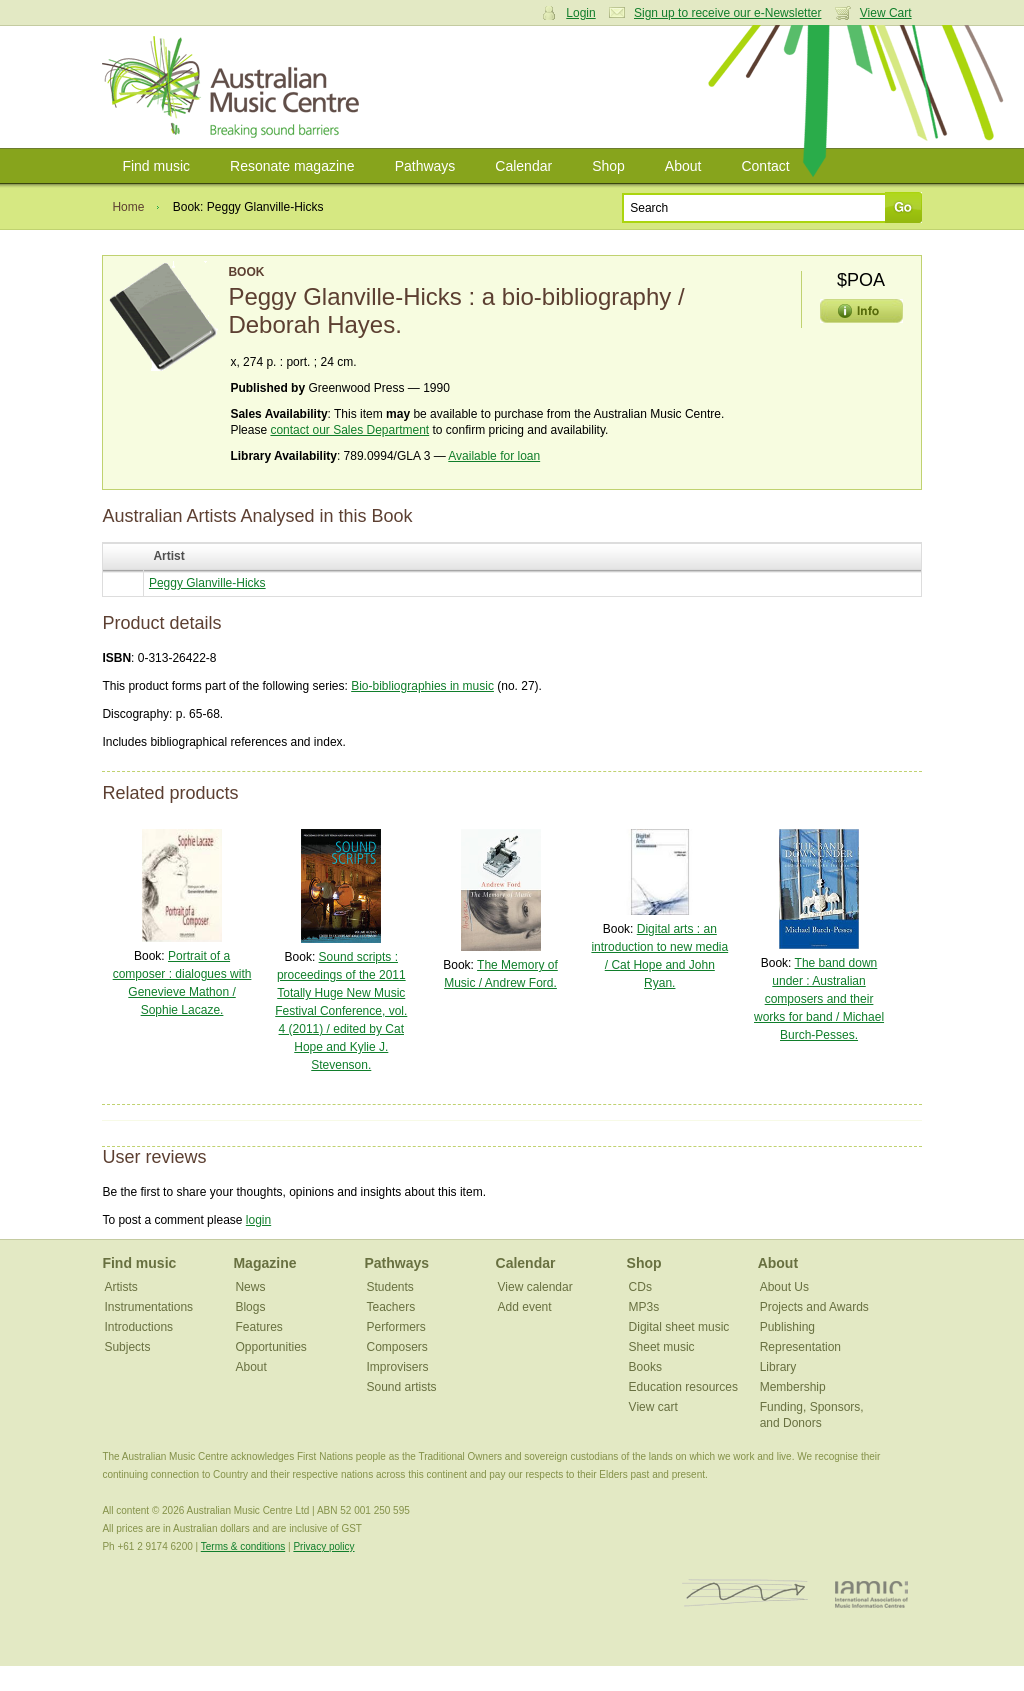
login (258, 1220)
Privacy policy (323, 1546)
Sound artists (402, 1387)
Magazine (264, 1263)
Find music (156, 166)
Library (778, 1367)
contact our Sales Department (349, 430)
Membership (793, 1387)
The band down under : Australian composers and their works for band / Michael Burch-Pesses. (819, 999)
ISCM (745, 1593)
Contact (765, 166)
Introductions (138, 1327)
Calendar (523, 166)
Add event (525, 1307)
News (250, 1287)
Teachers (391, 1307)
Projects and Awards (814, 1307)
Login (580, 13)
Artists (120, 1287)
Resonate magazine (292, 166)
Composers (397, 1347)
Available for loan (494, 456)
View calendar (535, 1287)
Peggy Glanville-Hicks (207, 583)
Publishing (787, 1327)
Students (390, 1287)
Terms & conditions (243, 1546)
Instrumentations (148, 1307)
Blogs (250, 1307)
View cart (653, 1407)
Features (258, 1327)
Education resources (683, 1387)
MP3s (644, 1307)
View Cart (886, 13)
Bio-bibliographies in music (422, 686)
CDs (640, 1287)
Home (128, 207)
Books (645, 1367)
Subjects (127, 1347)
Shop (608, 166)
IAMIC (871, 1593)
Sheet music (662, 1347)
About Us (784, 1287)
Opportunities (270, 1347)
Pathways (425, 166)
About (683, 166)
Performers (396, 1327)
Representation (800, 1347)
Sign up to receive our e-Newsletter (727, 13)
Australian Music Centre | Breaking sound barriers (234, 87)
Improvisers (398, 1367)
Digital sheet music (679, 1327)
